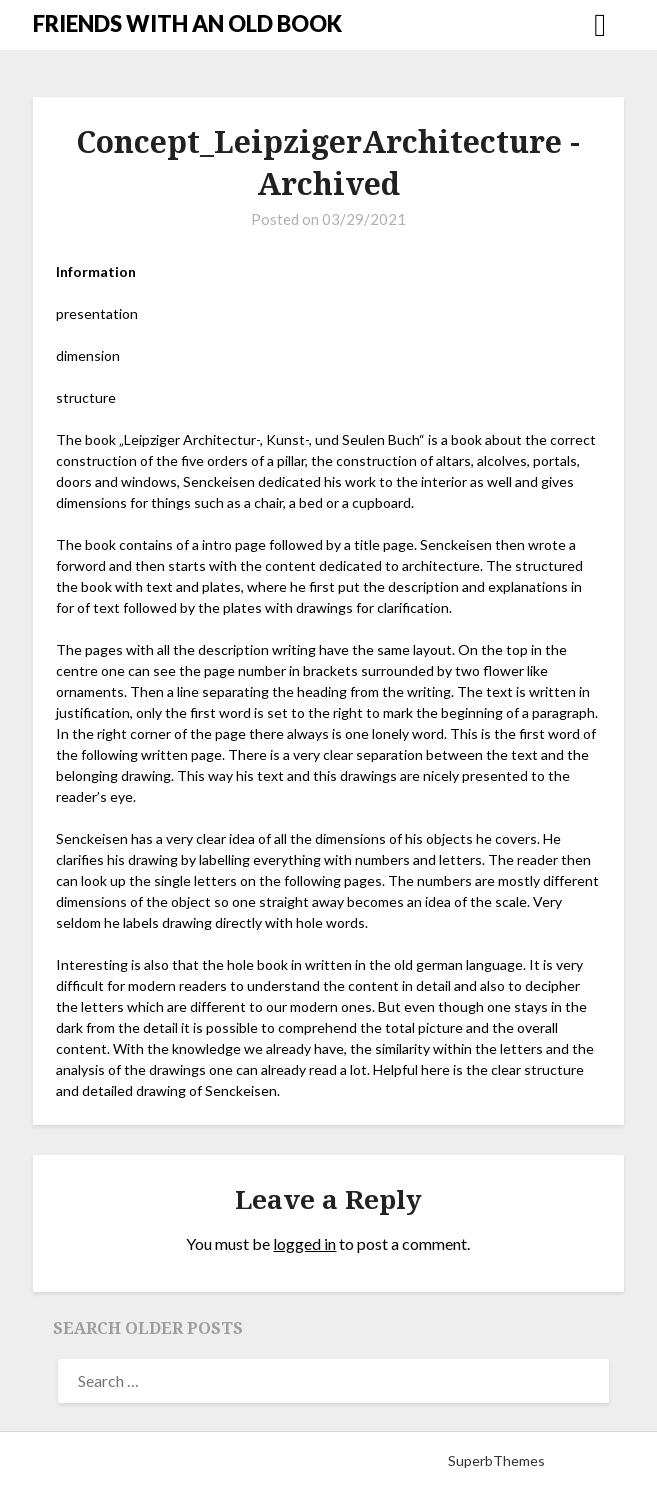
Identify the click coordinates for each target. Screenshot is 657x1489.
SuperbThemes (496, 1460)
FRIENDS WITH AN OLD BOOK (187, 23)
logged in (304, 1243)
